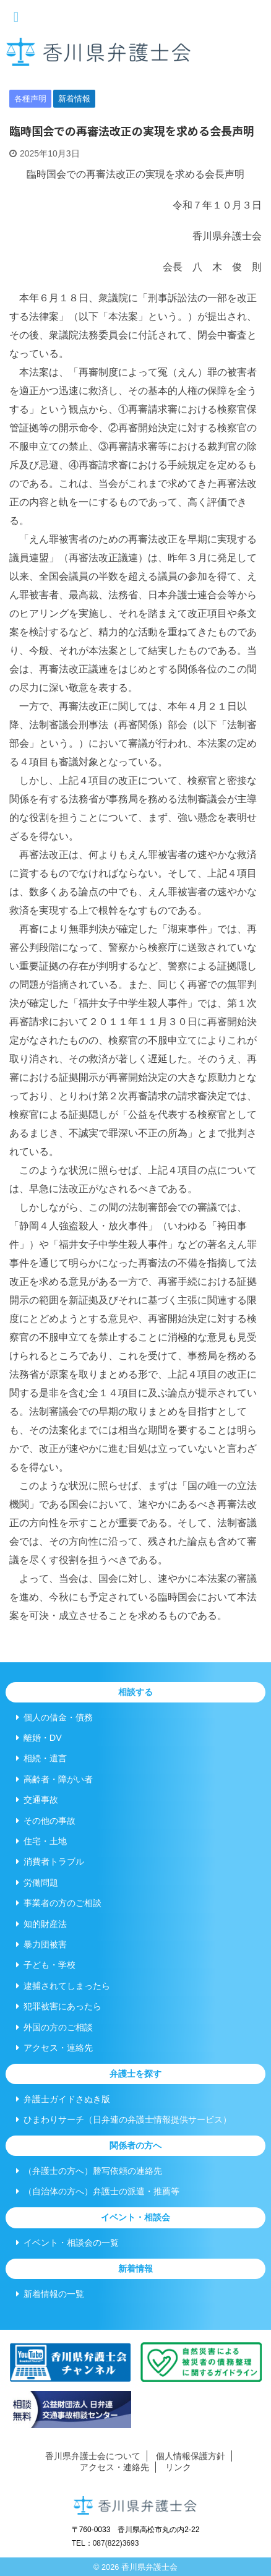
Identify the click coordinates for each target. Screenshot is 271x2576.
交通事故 (37, 1800)
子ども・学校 (45, 1965)
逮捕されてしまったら (63, 1986)
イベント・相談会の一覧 (67, 2243)
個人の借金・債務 (54, 1717)
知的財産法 (41, 1924)
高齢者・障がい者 (54, 1779)
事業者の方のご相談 (58, 1903)
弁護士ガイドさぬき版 (63, 2099)
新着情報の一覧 (50, 2294)
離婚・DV (39, 1738)
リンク (178, 2467)
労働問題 (37, 1882)
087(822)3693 (116, 2543)
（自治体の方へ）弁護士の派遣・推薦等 (97, 2191)
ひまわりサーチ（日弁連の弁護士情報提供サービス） (123, 2119)
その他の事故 (45, 1821)
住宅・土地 (41, 1841)
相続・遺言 (41, 1758)
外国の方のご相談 (54, 2027)
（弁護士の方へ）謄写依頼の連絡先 (89, 2171)
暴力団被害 (41, 1944)
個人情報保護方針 (190, 2456)
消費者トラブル (50, 1861)
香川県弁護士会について (92, 2456)
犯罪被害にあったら (58, 2006)
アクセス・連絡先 (54, 2048)
